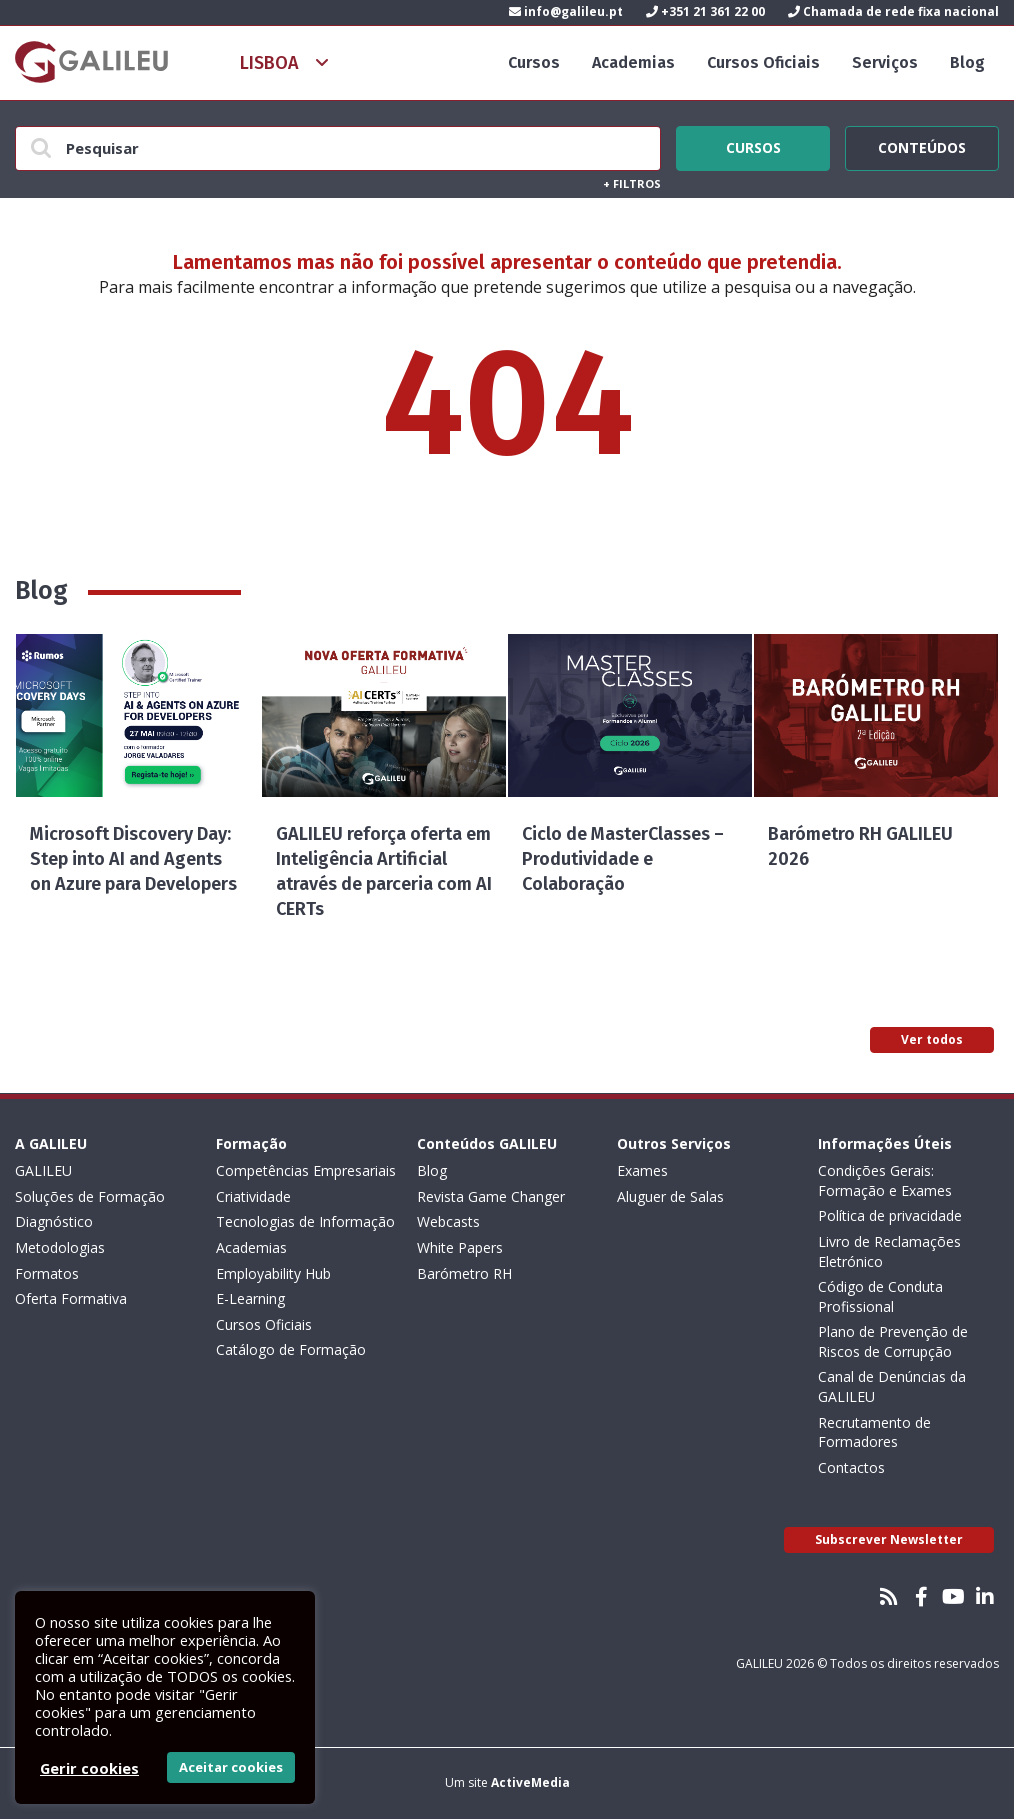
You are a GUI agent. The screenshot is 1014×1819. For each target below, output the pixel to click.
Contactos (851, 1467)
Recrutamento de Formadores (874, 1432)
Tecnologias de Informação (305, 1221)
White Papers (460, 1247)
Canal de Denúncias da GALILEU (892, 1386)
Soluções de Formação (90, 1196)
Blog (967, 62)
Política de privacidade (890, 1215)
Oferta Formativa (71, 1298)
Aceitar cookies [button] (231, 1767)
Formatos (47, 1273)
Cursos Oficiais (763, 62)
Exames (642, 1170)
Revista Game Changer (491, 1196)
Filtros (632, 183)
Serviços (885, 62)
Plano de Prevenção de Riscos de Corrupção (893, 1341)
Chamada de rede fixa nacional (893, 11)
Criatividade (253, 1196)
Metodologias (60, 1247)
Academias (633, 62)
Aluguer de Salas (670, 1196)
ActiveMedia (530, 1782)
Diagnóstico (54, 1221)
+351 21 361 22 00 (705, 11)
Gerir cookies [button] (89, 1768)
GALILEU (43, 1170)
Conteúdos (922, 145)
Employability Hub (273, 1273)
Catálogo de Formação (291, 1349)
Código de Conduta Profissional (880, 1296)
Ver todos (932, 1039)
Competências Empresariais (306, 1170)
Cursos (534, 62)
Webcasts (448, 1221)
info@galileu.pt (566, 11)
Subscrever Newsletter (889, 1539)
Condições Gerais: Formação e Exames (885, 1180)
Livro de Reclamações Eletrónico (889, 1251)
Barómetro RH (464, 1273)
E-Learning (250, 1298)
